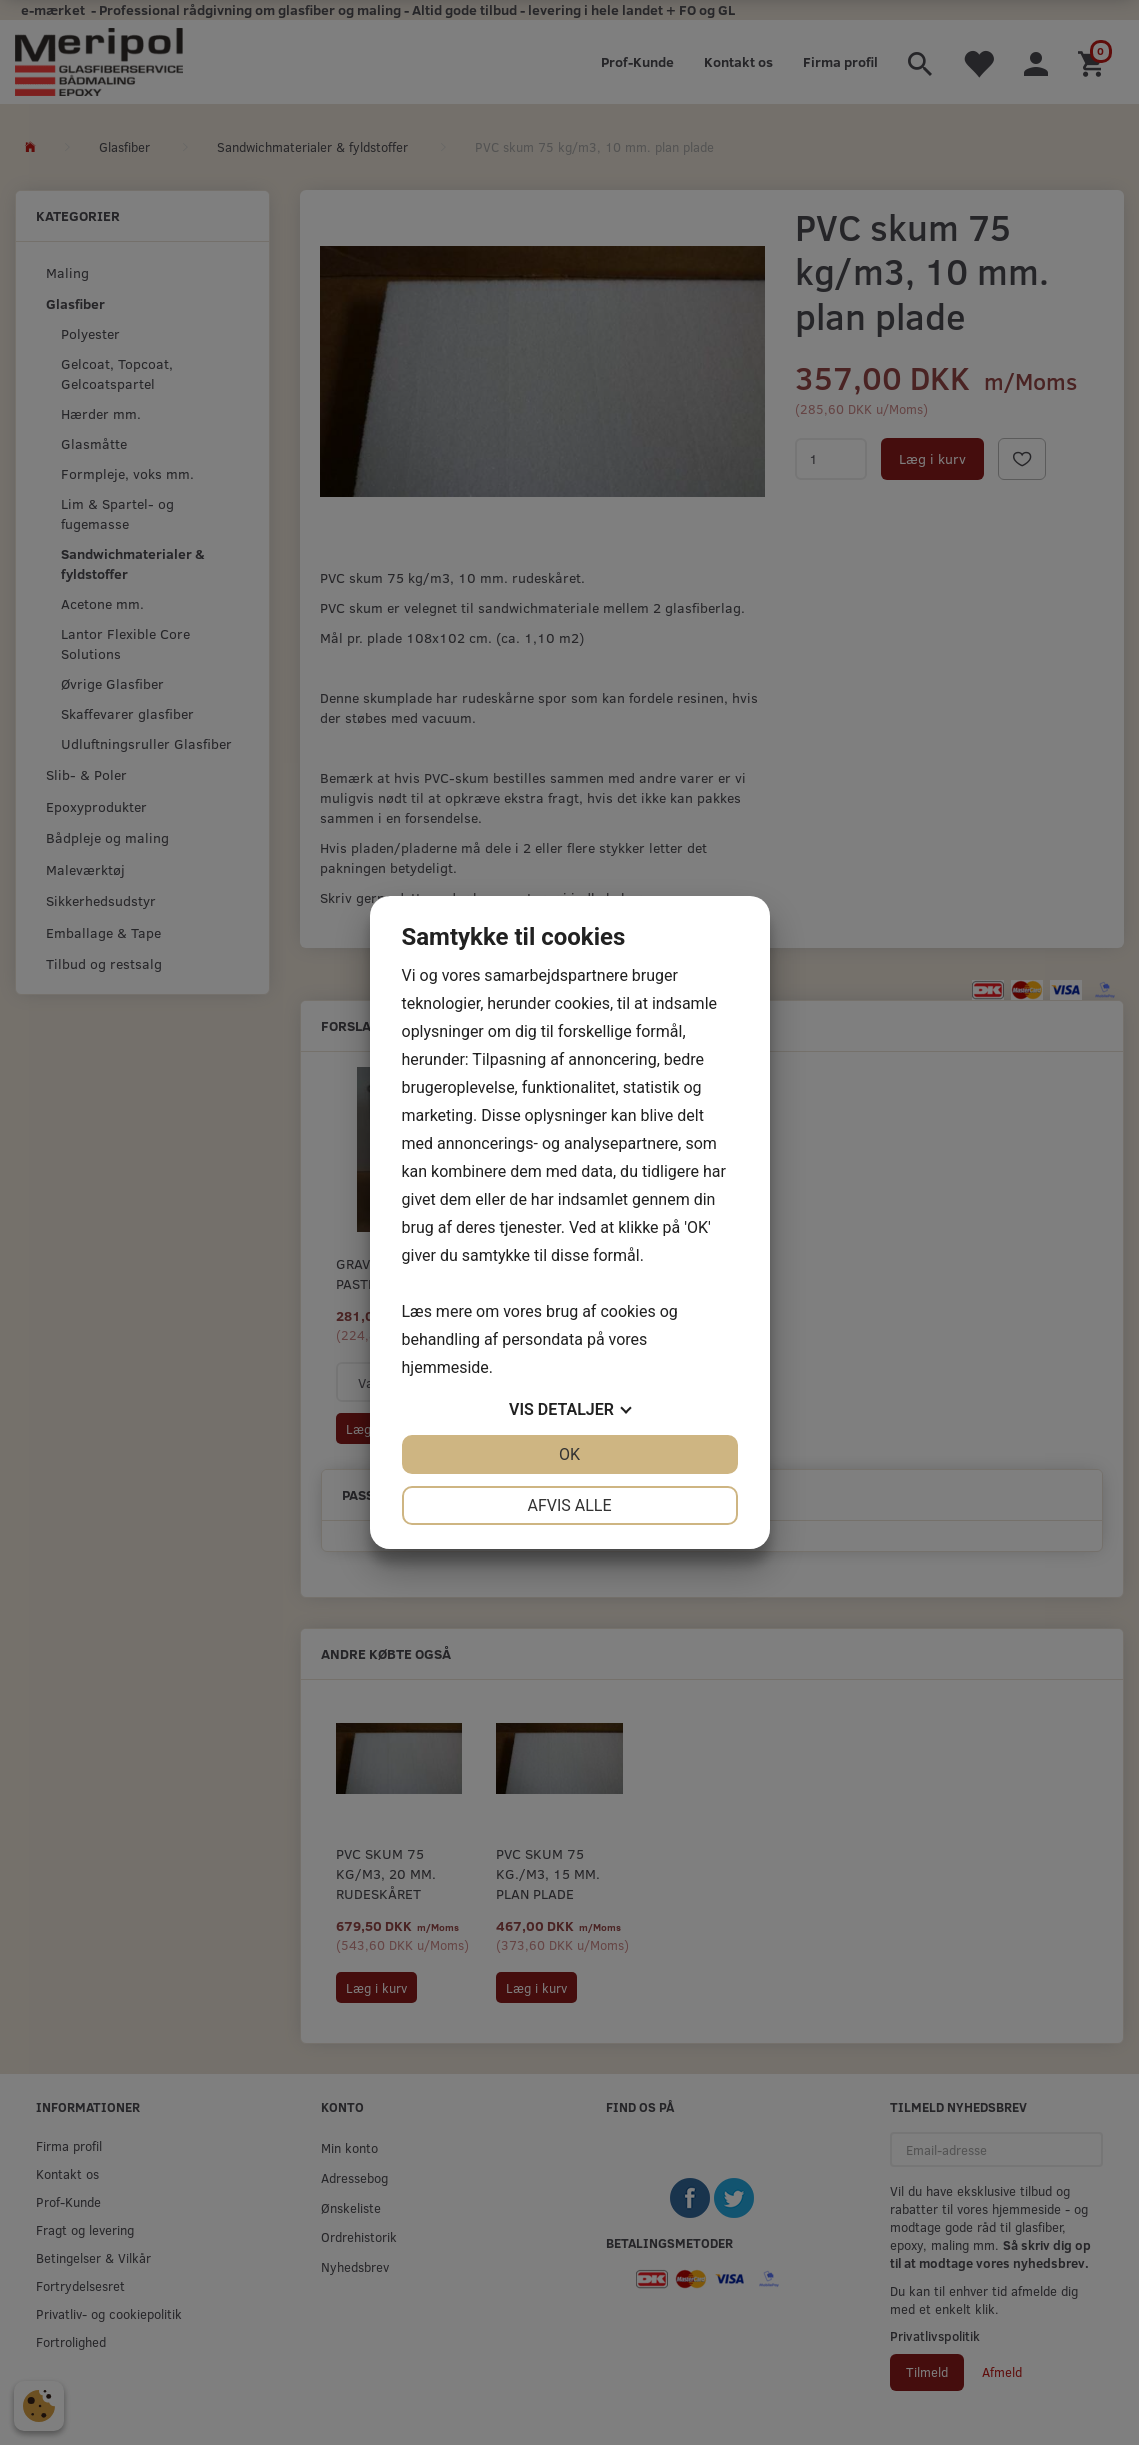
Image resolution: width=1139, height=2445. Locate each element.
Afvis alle (569, 1505)
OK (569, 1454)
